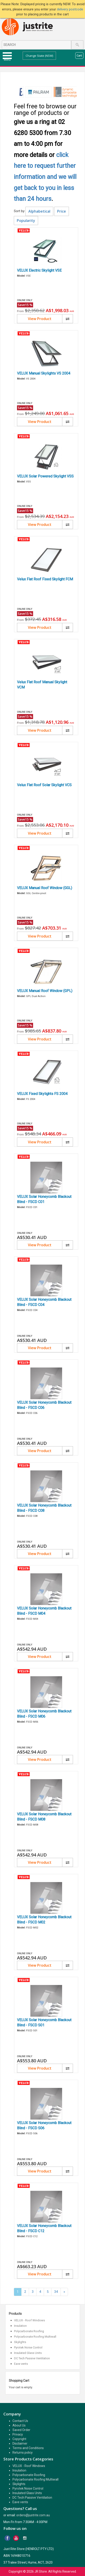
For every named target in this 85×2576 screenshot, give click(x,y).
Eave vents (21, 2363)
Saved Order (21, 2430)
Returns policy (22, 2452)
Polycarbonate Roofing (29, 2331)
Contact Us (20, 2421)
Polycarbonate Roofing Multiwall (35, 2336)
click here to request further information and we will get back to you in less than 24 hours (45, 176)
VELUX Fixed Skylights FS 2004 (42, 1094)
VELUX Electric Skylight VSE (39, 270)
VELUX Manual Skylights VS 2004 (43, 373)
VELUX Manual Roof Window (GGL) (44, 888)
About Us (19, 2425)
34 (56, 2292)
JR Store (40, 2571)
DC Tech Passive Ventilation (32, 2358)
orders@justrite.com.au (33, 2515)
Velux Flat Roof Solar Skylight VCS (44, 785)
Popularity (26, 220)
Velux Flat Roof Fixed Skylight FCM (45, 579)
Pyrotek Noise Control (28, 2347)
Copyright (19, 2439)
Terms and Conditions (28, 2448)
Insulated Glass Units (28, 2353)
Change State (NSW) (39, 56)
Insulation (20, 2325)
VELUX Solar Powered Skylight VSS (45, 476)
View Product (39, 318)
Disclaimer (19, 2443)
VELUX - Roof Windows (29, 2320)
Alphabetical (39, 211)
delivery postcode (70, 9)
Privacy (17, 2434)
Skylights (20, 2342)
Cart (79, 55)
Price (61, 211)
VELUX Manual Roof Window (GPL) (44, 991)
